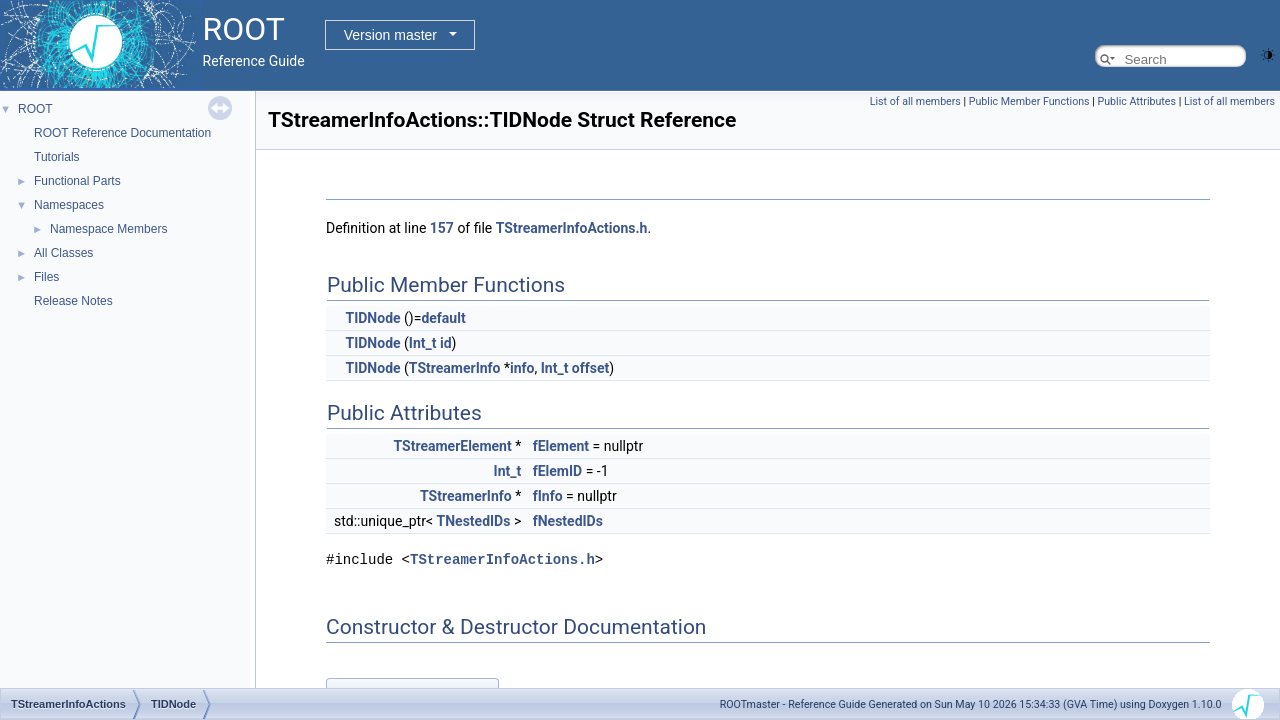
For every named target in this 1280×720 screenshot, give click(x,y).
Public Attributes (1136, 101)
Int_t (423, 343)
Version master (390, 35)
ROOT (35, 109)
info (522, 368)
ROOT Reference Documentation (122, 133)
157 (442, 228)
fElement (561, 446)
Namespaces (69, 205)
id (446, 343)
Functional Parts (77, 181)
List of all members (915, 101)
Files (46, 277)
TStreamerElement (453, 446)
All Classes (63, 253)
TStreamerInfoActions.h (572, 228)
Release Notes (73, 301)
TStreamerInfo (455, 368)
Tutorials (57, 157)
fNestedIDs (568, 521)
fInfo (548, 496)
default (443, 318)
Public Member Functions (1029, 101)
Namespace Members (108, 229)
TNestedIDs (474, 521)
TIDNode (372, 318)
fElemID (557, 471)
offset (590, 368)
